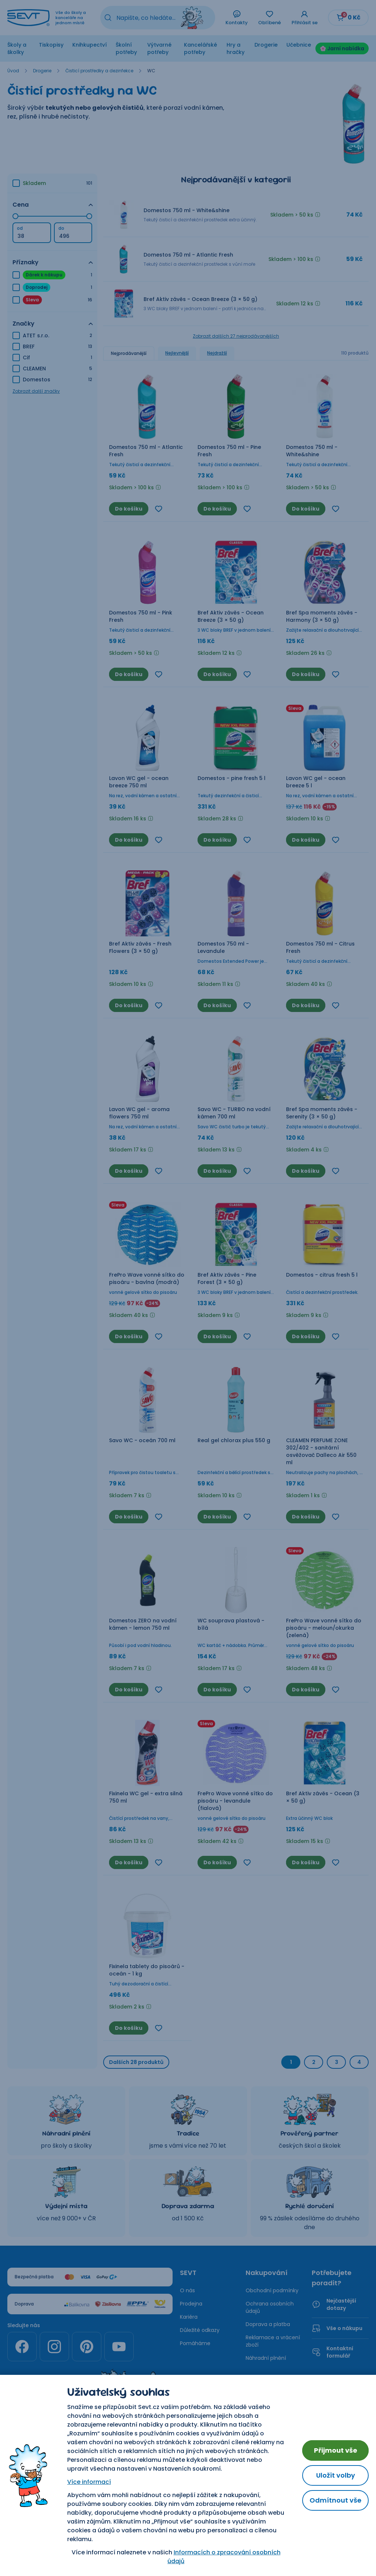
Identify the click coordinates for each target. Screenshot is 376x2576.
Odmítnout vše (335, 2500)
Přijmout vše (335, 2450)
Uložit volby (335, 2475)
